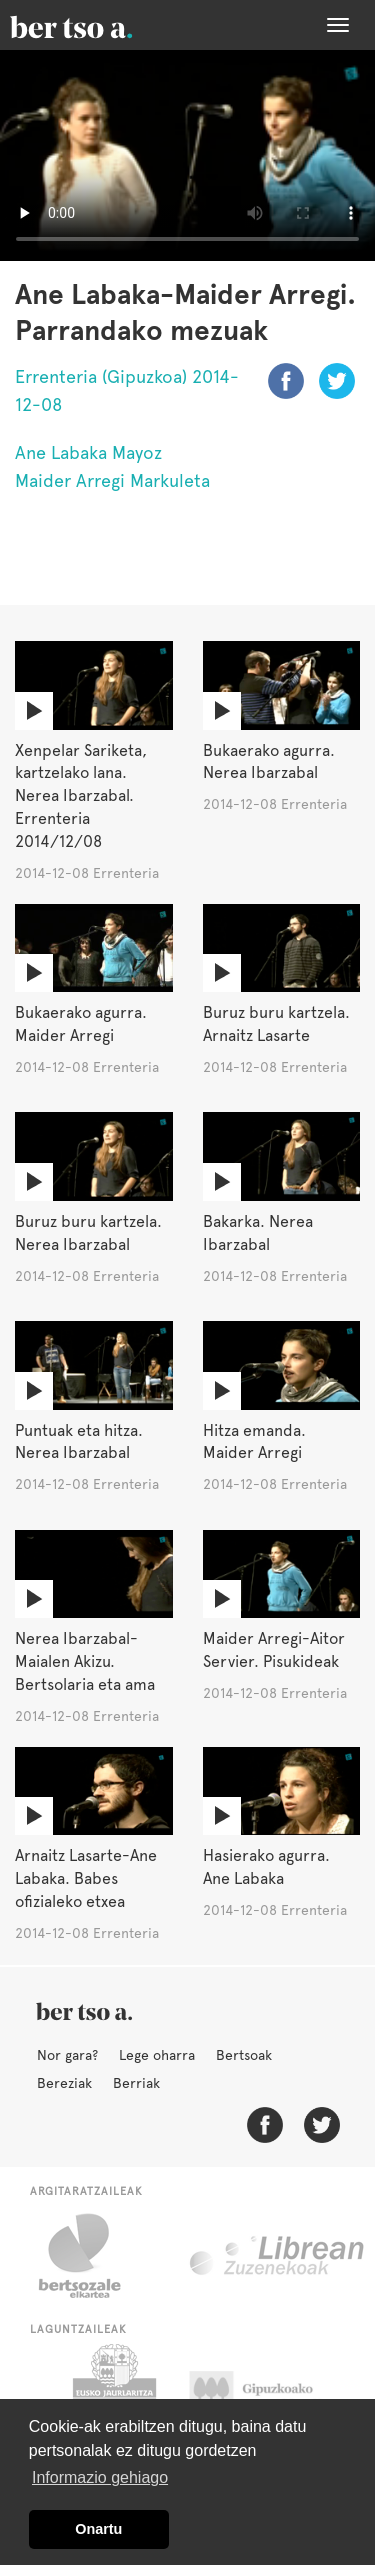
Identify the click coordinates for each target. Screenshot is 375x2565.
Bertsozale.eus (92, 2256)
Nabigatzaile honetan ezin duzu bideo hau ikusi (187, 155)
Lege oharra (157, 2055)
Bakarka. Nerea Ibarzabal (258, 1233)
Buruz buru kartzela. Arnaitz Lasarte (276, 1024)
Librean (278, 2256)
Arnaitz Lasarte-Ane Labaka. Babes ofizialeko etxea (86, 1878)
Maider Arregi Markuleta (112, 480)
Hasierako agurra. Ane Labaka (266, 1867)
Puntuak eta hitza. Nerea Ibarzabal (79, 1442)
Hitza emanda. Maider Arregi (254, 1442)
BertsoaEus (100, 25)
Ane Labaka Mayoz (88, 452)
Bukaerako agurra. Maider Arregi (81, 1024)
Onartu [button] (98, 2529)
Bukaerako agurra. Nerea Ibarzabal (269, 762)
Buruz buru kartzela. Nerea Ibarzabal (88, 1233)
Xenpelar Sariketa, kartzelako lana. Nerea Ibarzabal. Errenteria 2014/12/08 (81, 796)
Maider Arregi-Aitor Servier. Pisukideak (274, 1650)
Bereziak (64, 2083)
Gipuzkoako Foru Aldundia (270, 2394)
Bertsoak (244, 2055)
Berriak (136, 2083)
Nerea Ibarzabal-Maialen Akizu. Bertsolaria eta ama (85, 1661)
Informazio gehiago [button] (100, 2477)
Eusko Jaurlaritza (112, 2394)
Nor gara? (67, 2055)
